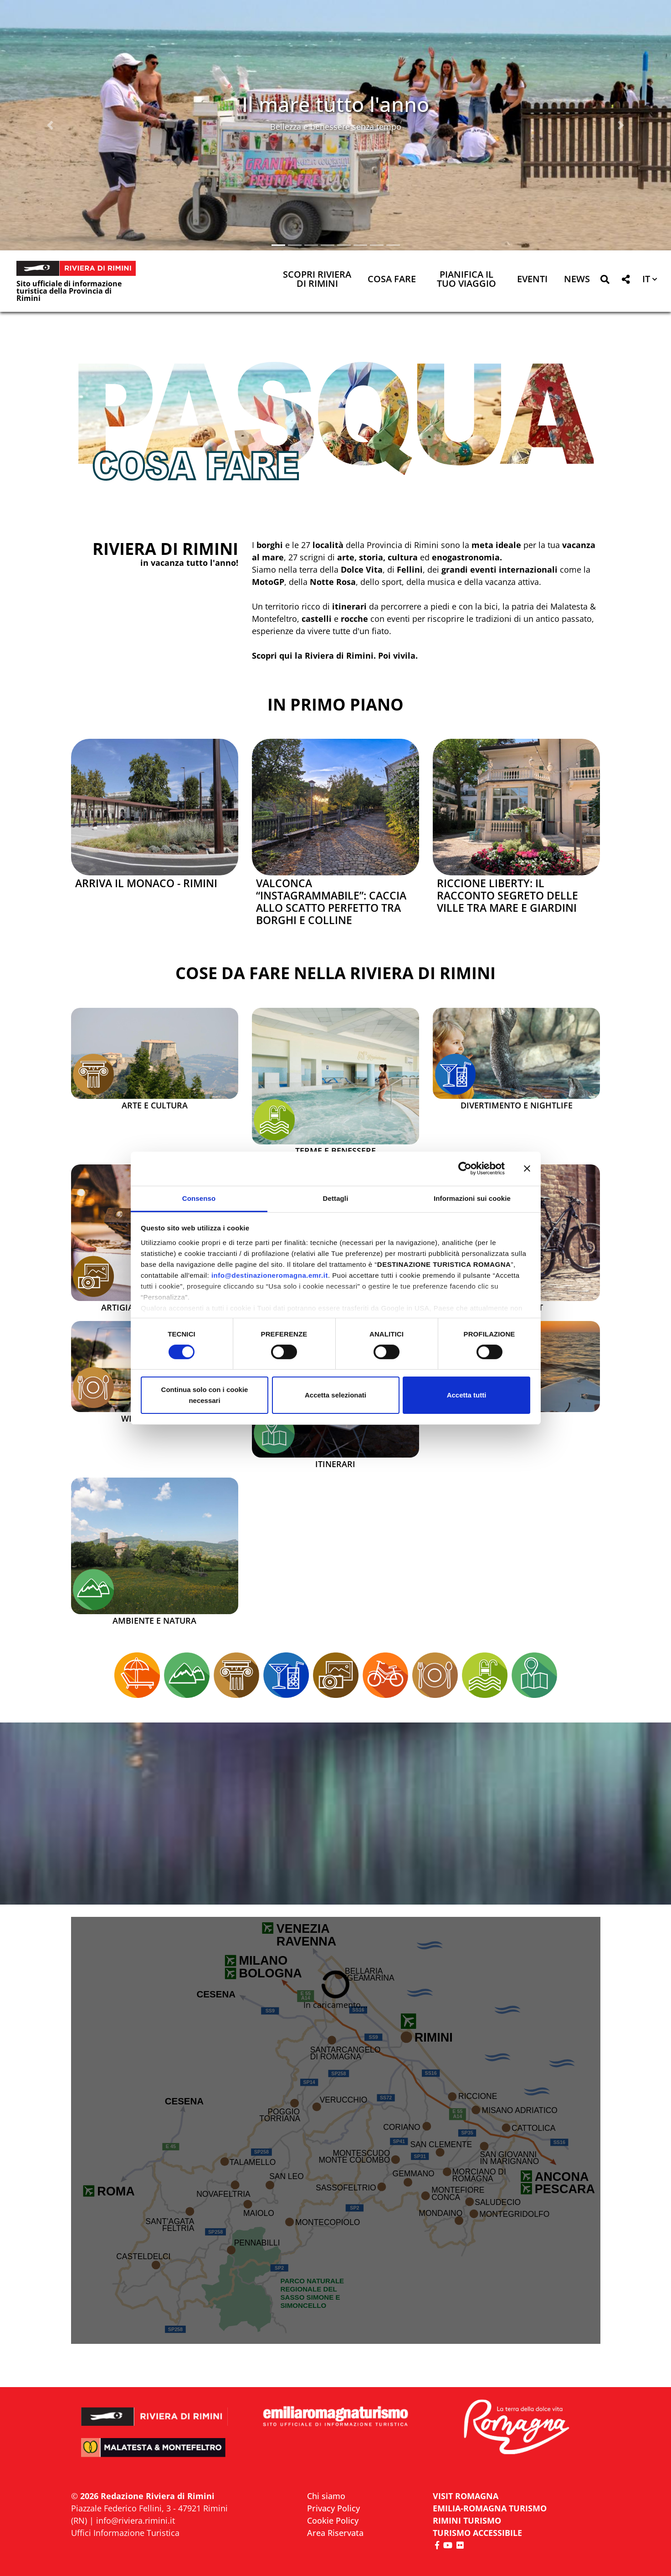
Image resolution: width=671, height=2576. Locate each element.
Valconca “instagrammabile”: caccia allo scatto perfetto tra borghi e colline (331, 901)
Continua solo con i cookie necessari (204, 1395)
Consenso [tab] (198, 1198)
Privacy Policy (333, 2508)
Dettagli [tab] (335, 1198)
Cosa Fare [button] (392, 279)
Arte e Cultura (155, 1106)
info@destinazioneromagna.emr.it (269, 1275)
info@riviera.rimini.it (135, 2520)
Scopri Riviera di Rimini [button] (317, 280)
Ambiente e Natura (154, 1621)
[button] (50, 125)
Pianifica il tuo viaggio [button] (466, 280)
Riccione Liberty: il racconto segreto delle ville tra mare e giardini (507, 895)
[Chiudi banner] (527, 1168)
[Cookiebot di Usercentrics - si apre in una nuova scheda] (465, 1168)
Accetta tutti (467, 1395)
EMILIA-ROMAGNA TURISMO (490, 2508)
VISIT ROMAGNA (465, 2495)
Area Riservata (335, 2532)
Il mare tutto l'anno (335, 104)
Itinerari (335, 1464)
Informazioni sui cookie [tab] (472, 1198)
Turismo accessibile (477, 2532)
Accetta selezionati (335, 1395)
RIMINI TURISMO (467, 2520)
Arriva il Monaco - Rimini (146, 883)
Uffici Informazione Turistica (125, 2532)
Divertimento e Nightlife (517, 1106)
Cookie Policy (333, 2520)
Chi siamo (326, 2495)
